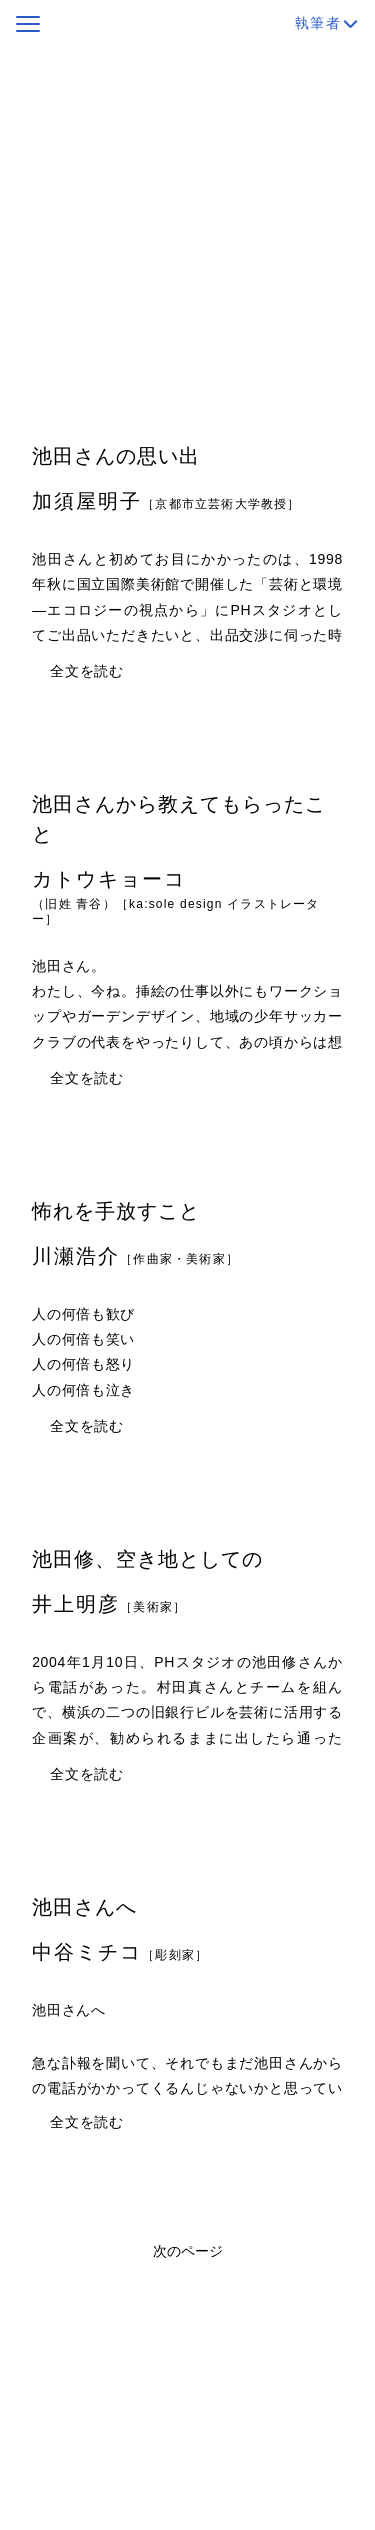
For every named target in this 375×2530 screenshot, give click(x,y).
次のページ (188, 2251)
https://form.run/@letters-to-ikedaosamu (139, 310)
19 (304, 392)
